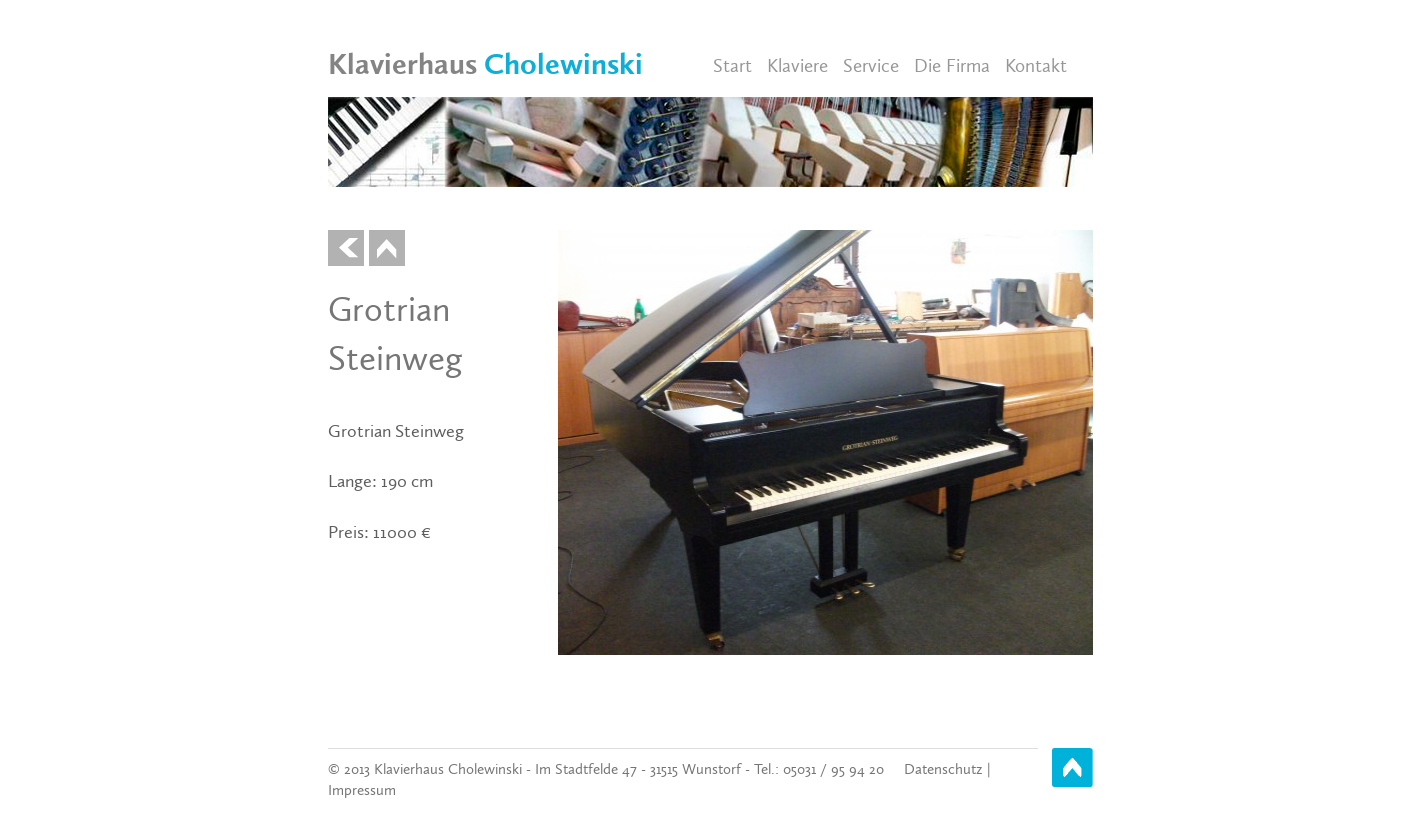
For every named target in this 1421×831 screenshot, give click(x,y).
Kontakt (1036, 65)
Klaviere (797, 65)
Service (871, 65)
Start (732, 65)
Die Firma (952, 65)
